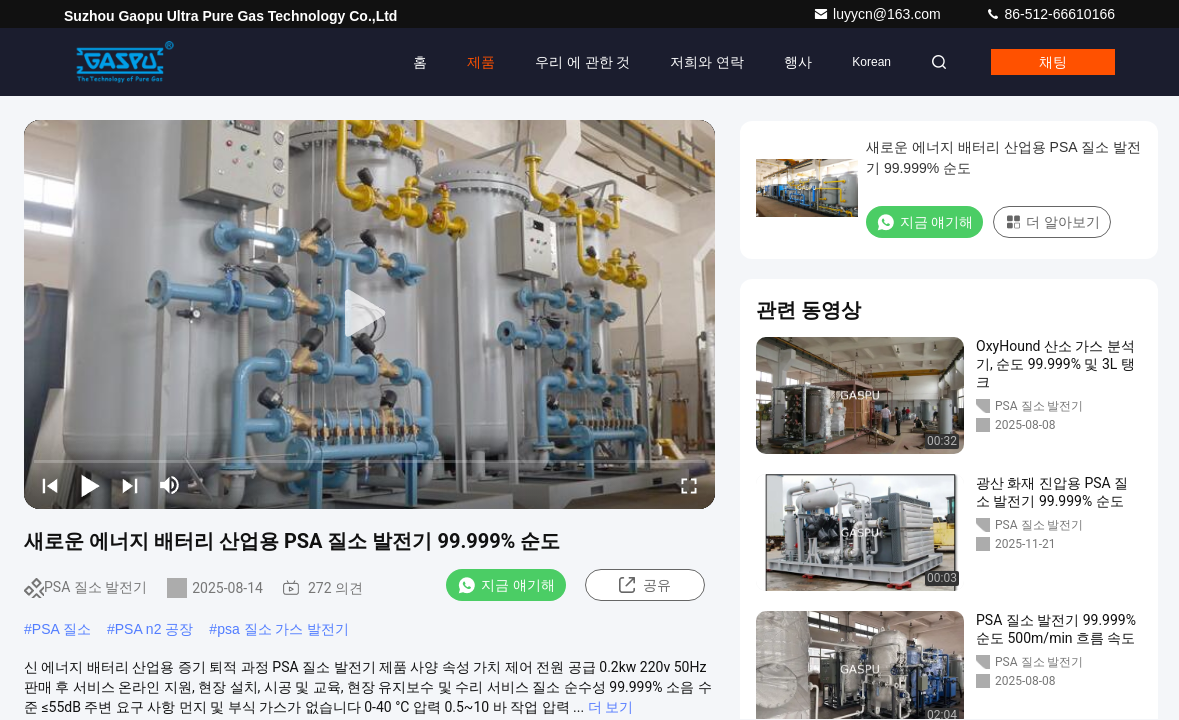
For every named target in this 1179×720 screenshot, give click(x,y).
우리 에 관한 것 (583, 62)
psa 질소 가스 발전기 (283, 629)
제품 (481, 62)
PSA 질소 (61, 629)
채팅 (1053, 62)
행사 (798, 62)
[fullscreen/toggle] (689, 485)
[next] (130, 485)
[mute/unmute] (170, 485)
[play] (370, 314)
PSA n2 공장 (154, 629)
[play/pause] (90, 485)
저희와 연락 (707, 62)
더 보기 (610, 707)
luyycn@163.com (878, 14)
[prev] (50, 485)
